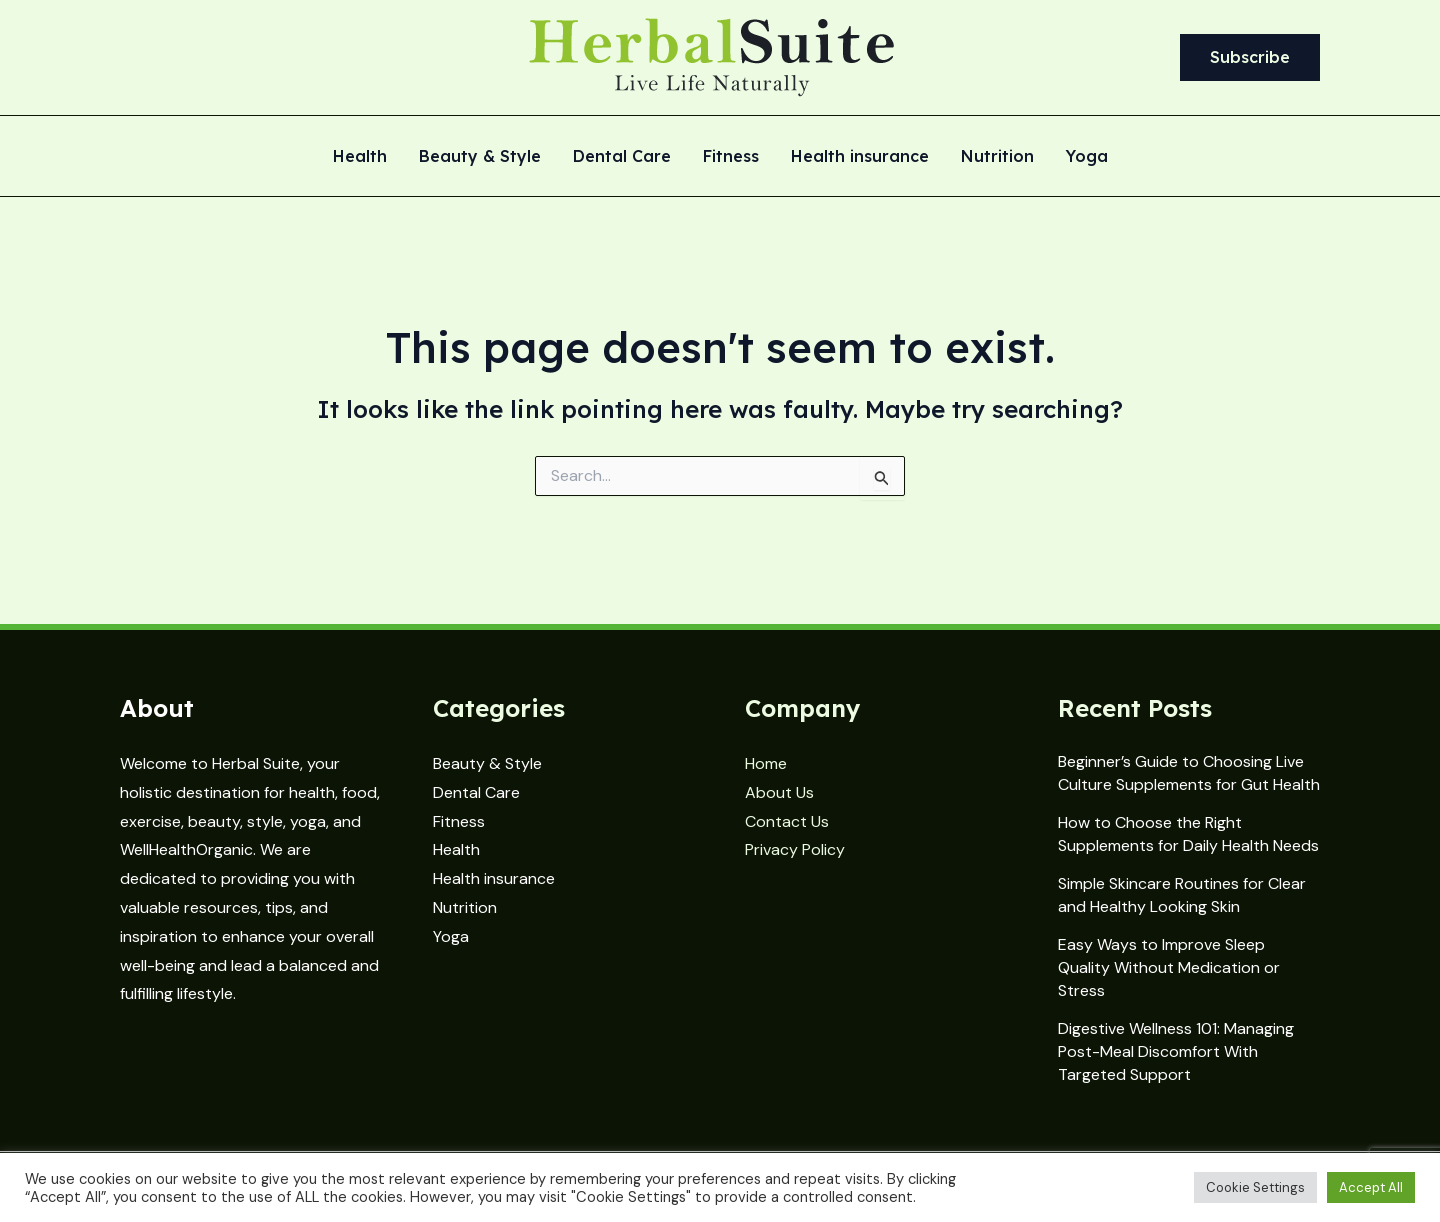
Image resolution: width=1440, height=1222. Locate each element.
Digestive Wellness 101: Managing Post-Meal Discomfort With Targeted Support (1176, 1051)
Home (766, 763)
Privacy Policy (795, 849)
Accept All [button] (1371, 1187)
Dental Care (622, 157)
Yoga (1087, 157)
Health (360, 157)
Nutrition (997, 157)
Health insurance (860, 157)
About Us (779, 792)
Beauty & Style (480, 157)
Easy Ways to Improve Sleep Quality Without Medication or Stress (1169, 967)
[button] (1250, 58)
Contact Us (787, 821)
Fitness (731, 157)
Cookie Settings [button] (1255, 1187)
